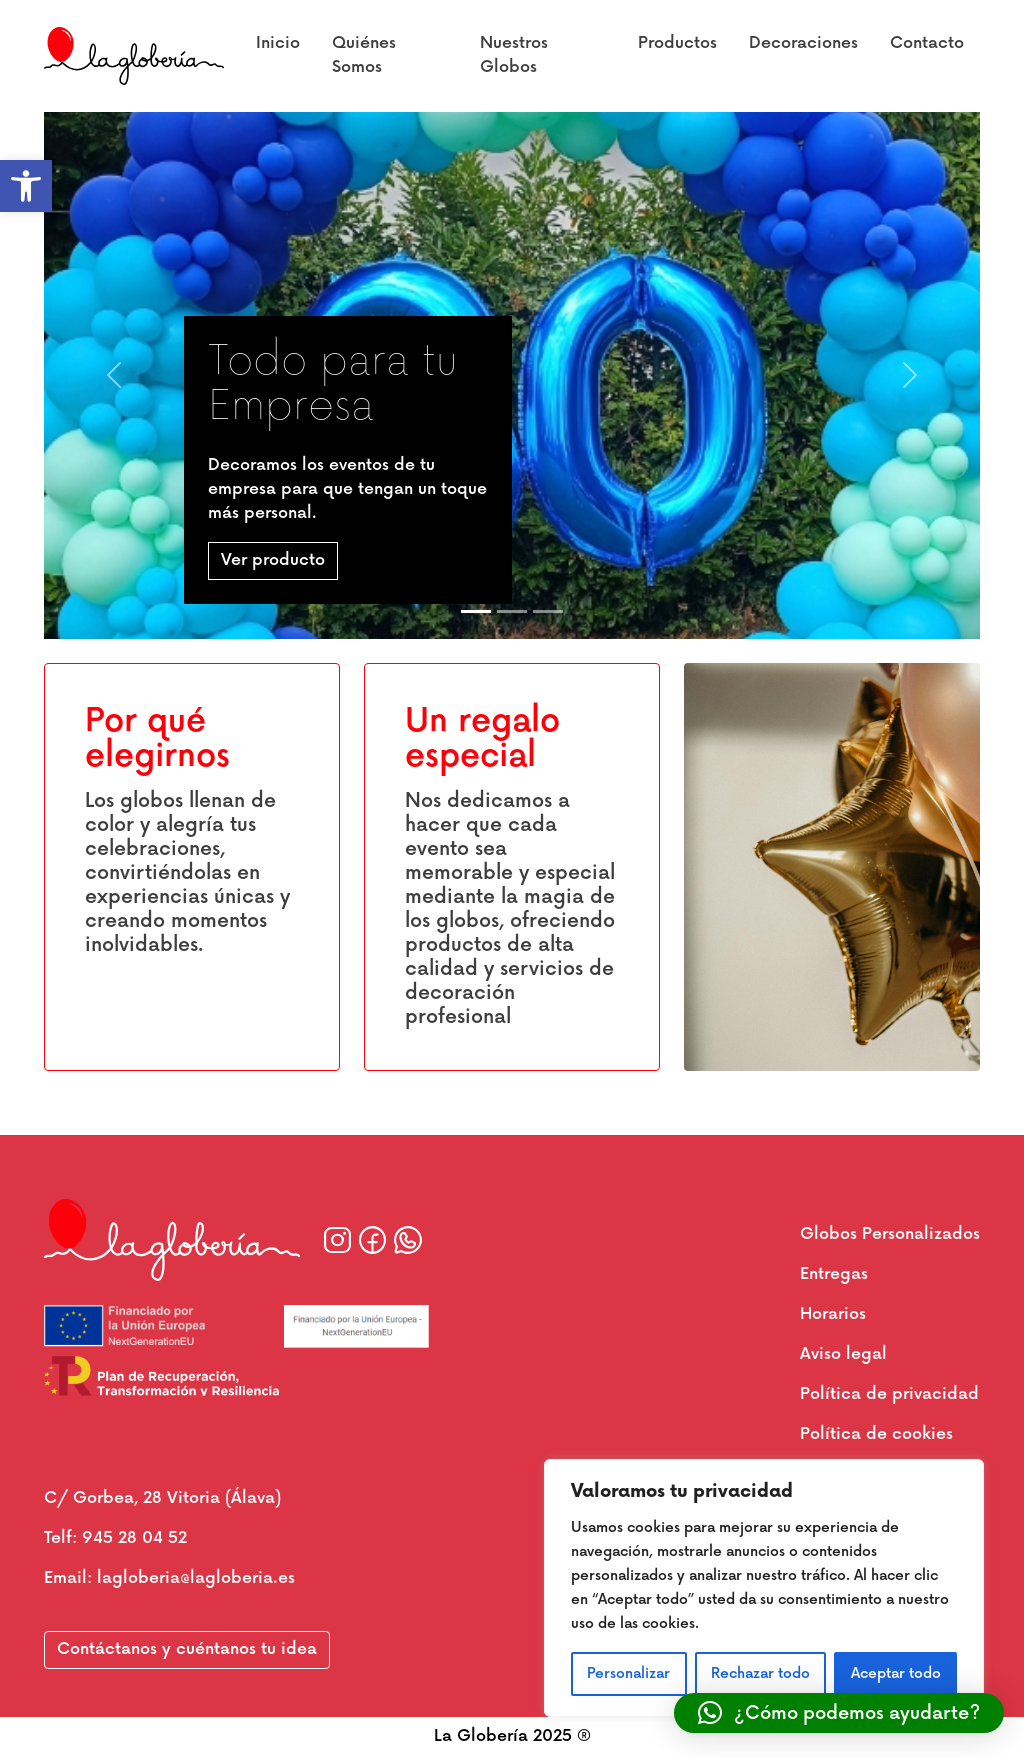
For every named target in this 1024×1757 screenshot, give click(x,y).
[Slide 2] (512, 611)
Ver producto (273, 560)
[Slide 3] (548, 611)
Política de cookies (876, 1434)
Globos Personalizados (890, 1234)
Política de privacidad (889, 1394)
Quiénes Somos (364, 55)
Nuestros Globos (514, 55)
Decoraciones (803, 43)
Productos (677, 43)
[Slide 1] (476, 611)
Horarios (833, 1314)
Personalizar (628, 1673)
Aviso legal (843, 1354)
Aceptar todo (896, 1673)
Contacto (927, 43)
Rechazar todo (760, 1673)
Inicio (278, 43)
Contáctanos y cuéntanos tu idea (187, 1649)
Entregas (834, 1274)
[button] (26, 186)
